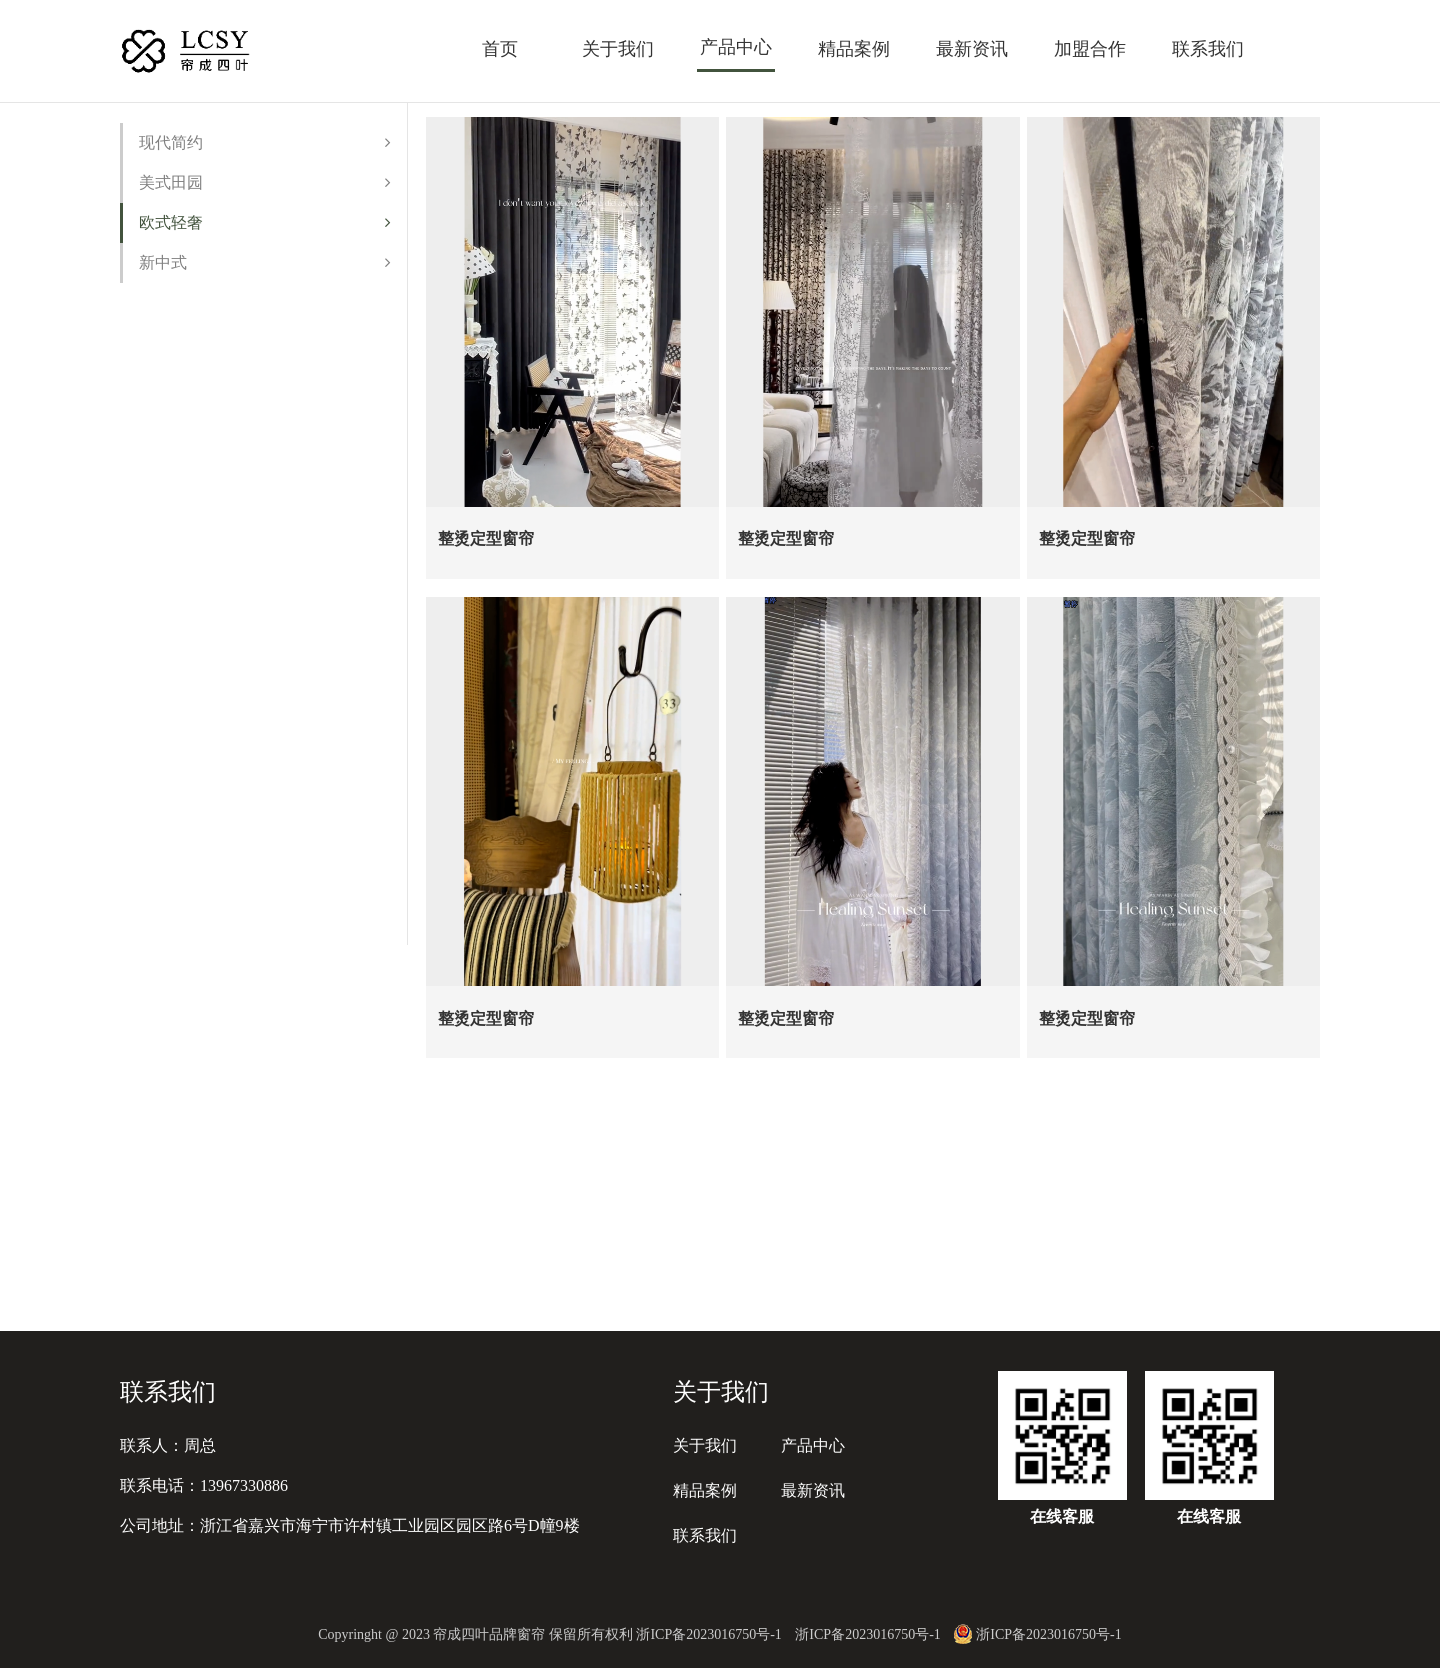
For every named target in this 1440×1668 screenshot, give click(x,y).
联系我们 (1208, 49)
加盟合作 (1090, 49)
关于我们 (618, 49)
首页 (500, 49)
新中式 (265, 262)
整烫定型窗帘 (486, 529)
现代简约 (265, 142)
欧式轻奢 (265, 222)
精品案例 (854, 49)
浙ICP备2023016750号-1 (867, 1634)
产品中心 (736, 47)
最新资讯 (972, 49)
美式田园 (265, 182)
